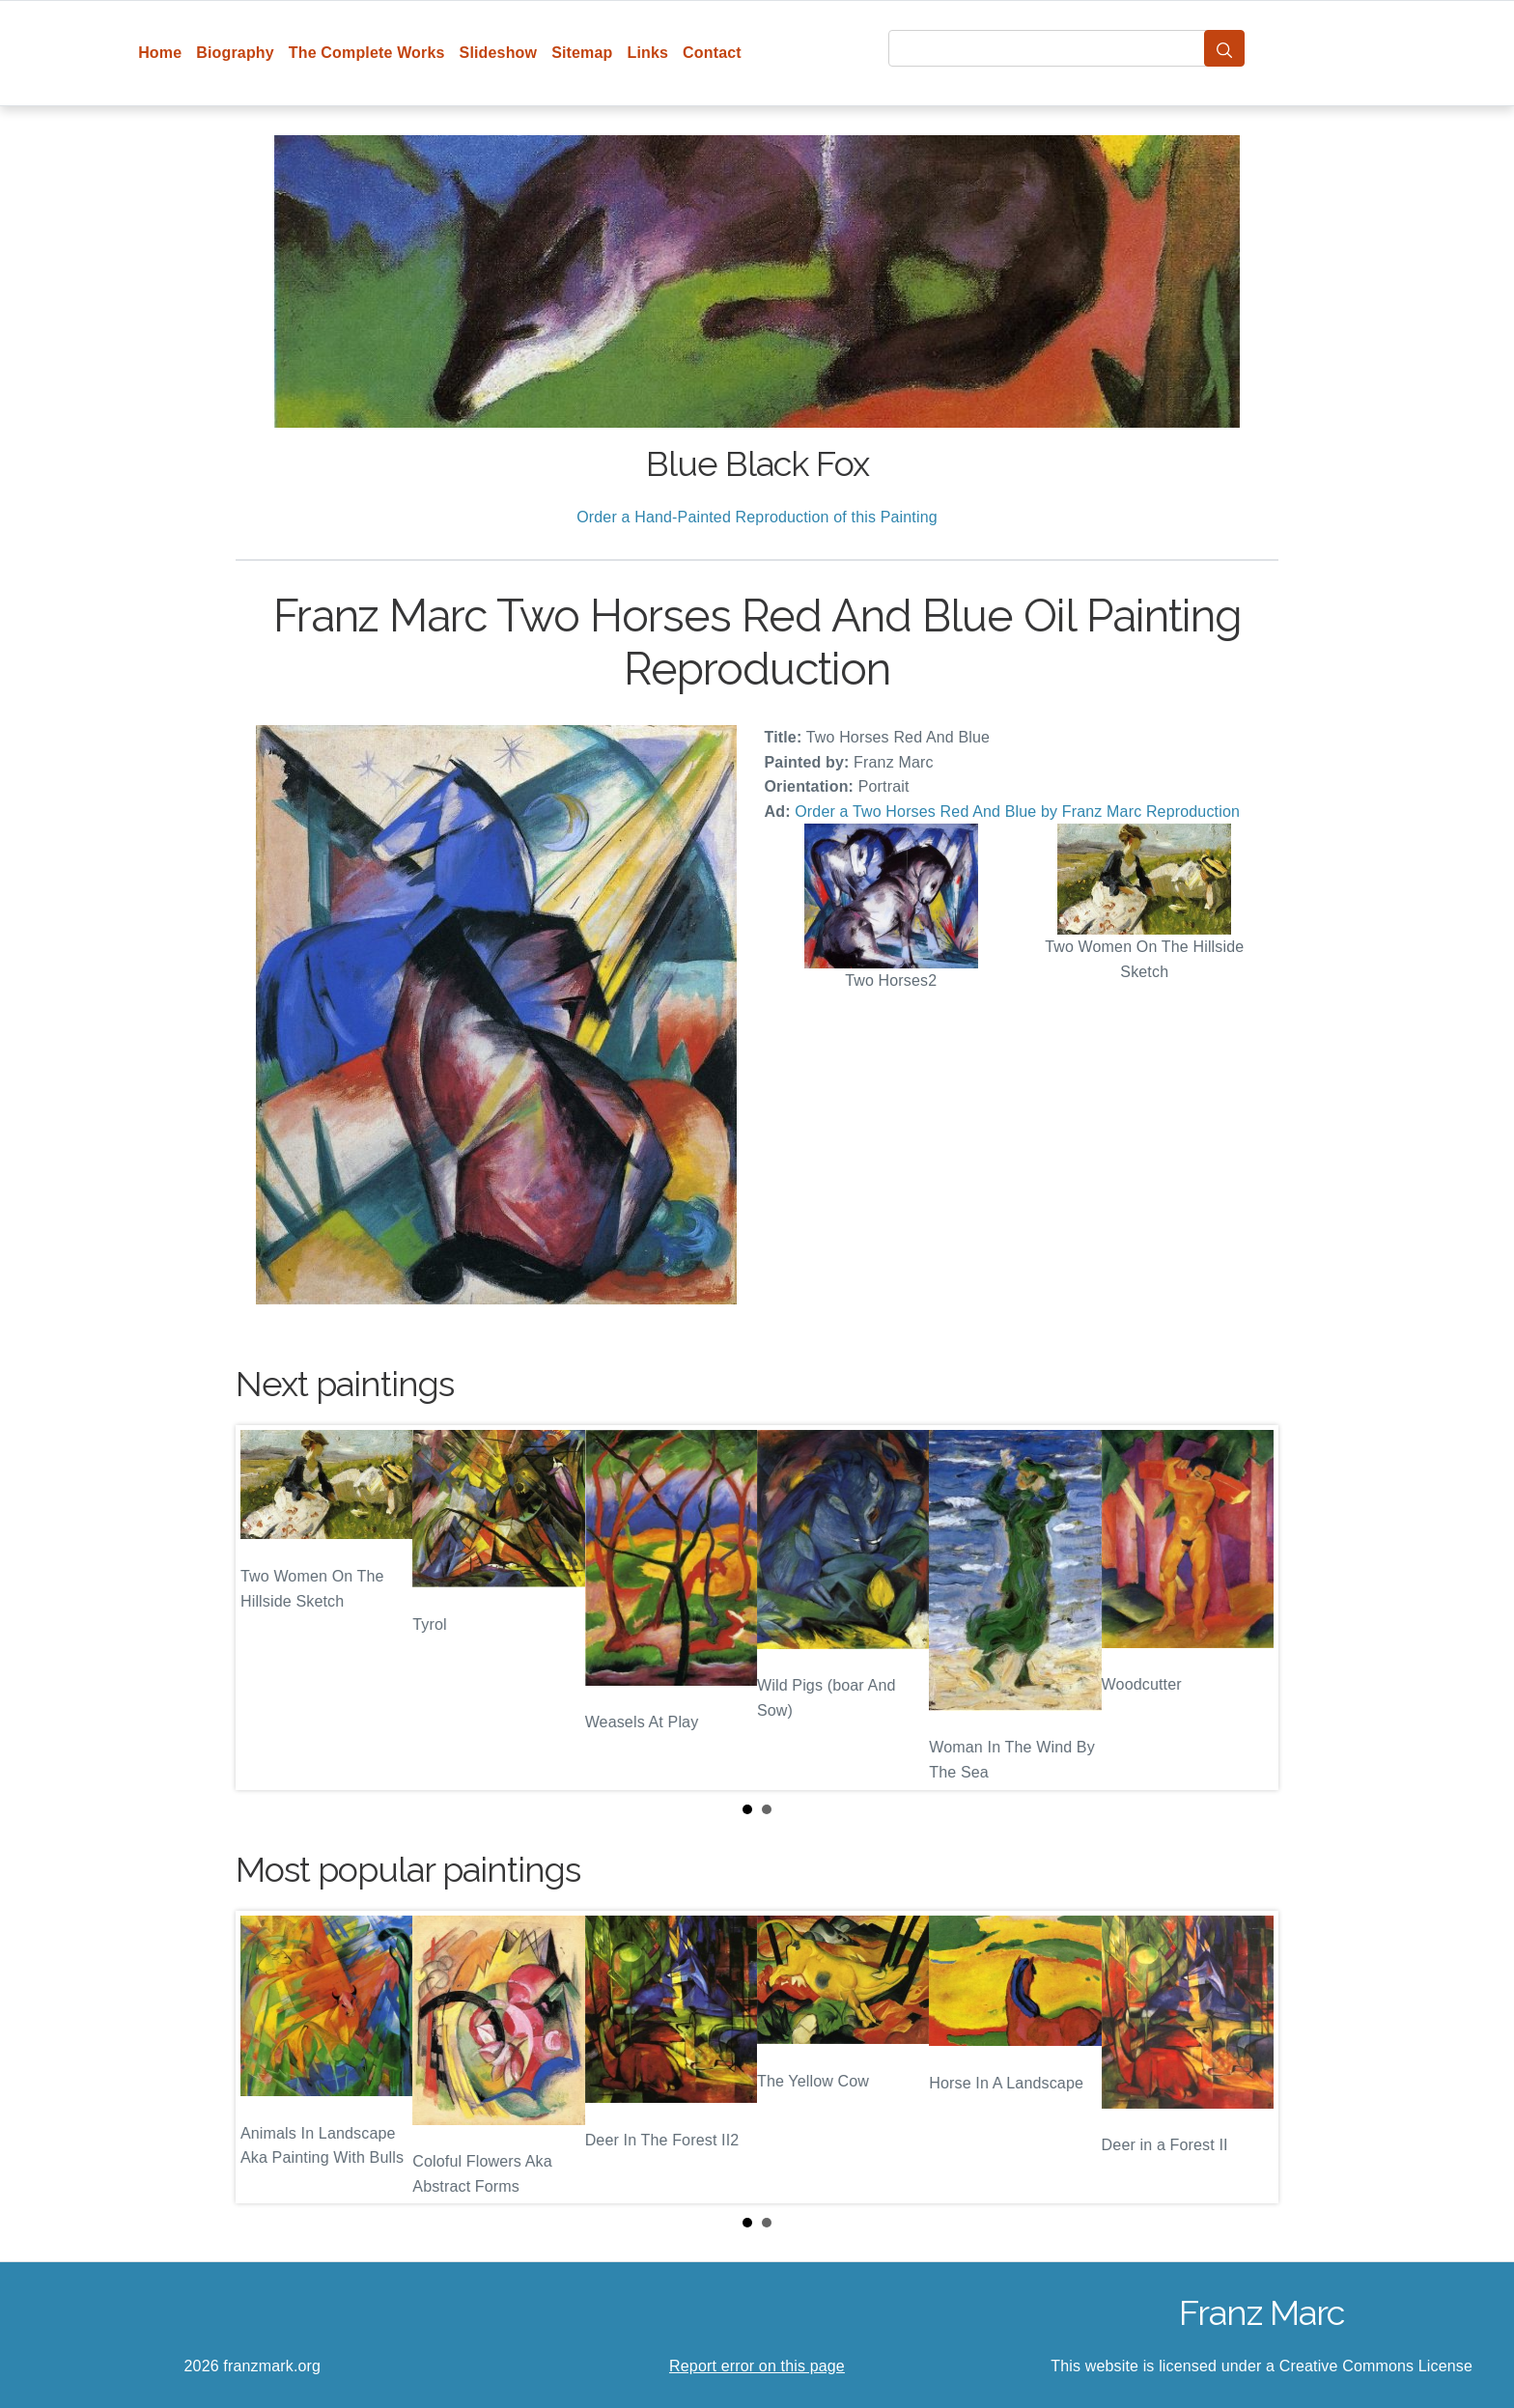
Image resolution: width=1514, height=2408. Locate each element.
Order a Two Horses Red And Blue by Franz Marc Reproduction (1017, 811)
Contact (712, 52)
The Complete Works (367, 52)
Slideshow (499, 52)
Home (160, 52)
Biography (235, 52)
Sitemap (581, 52)
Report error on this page (757, 2366)
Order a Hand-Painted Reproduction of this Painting (757, 517)
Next (1248, 1607)
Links (648, 52)
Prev (265, 1607)
